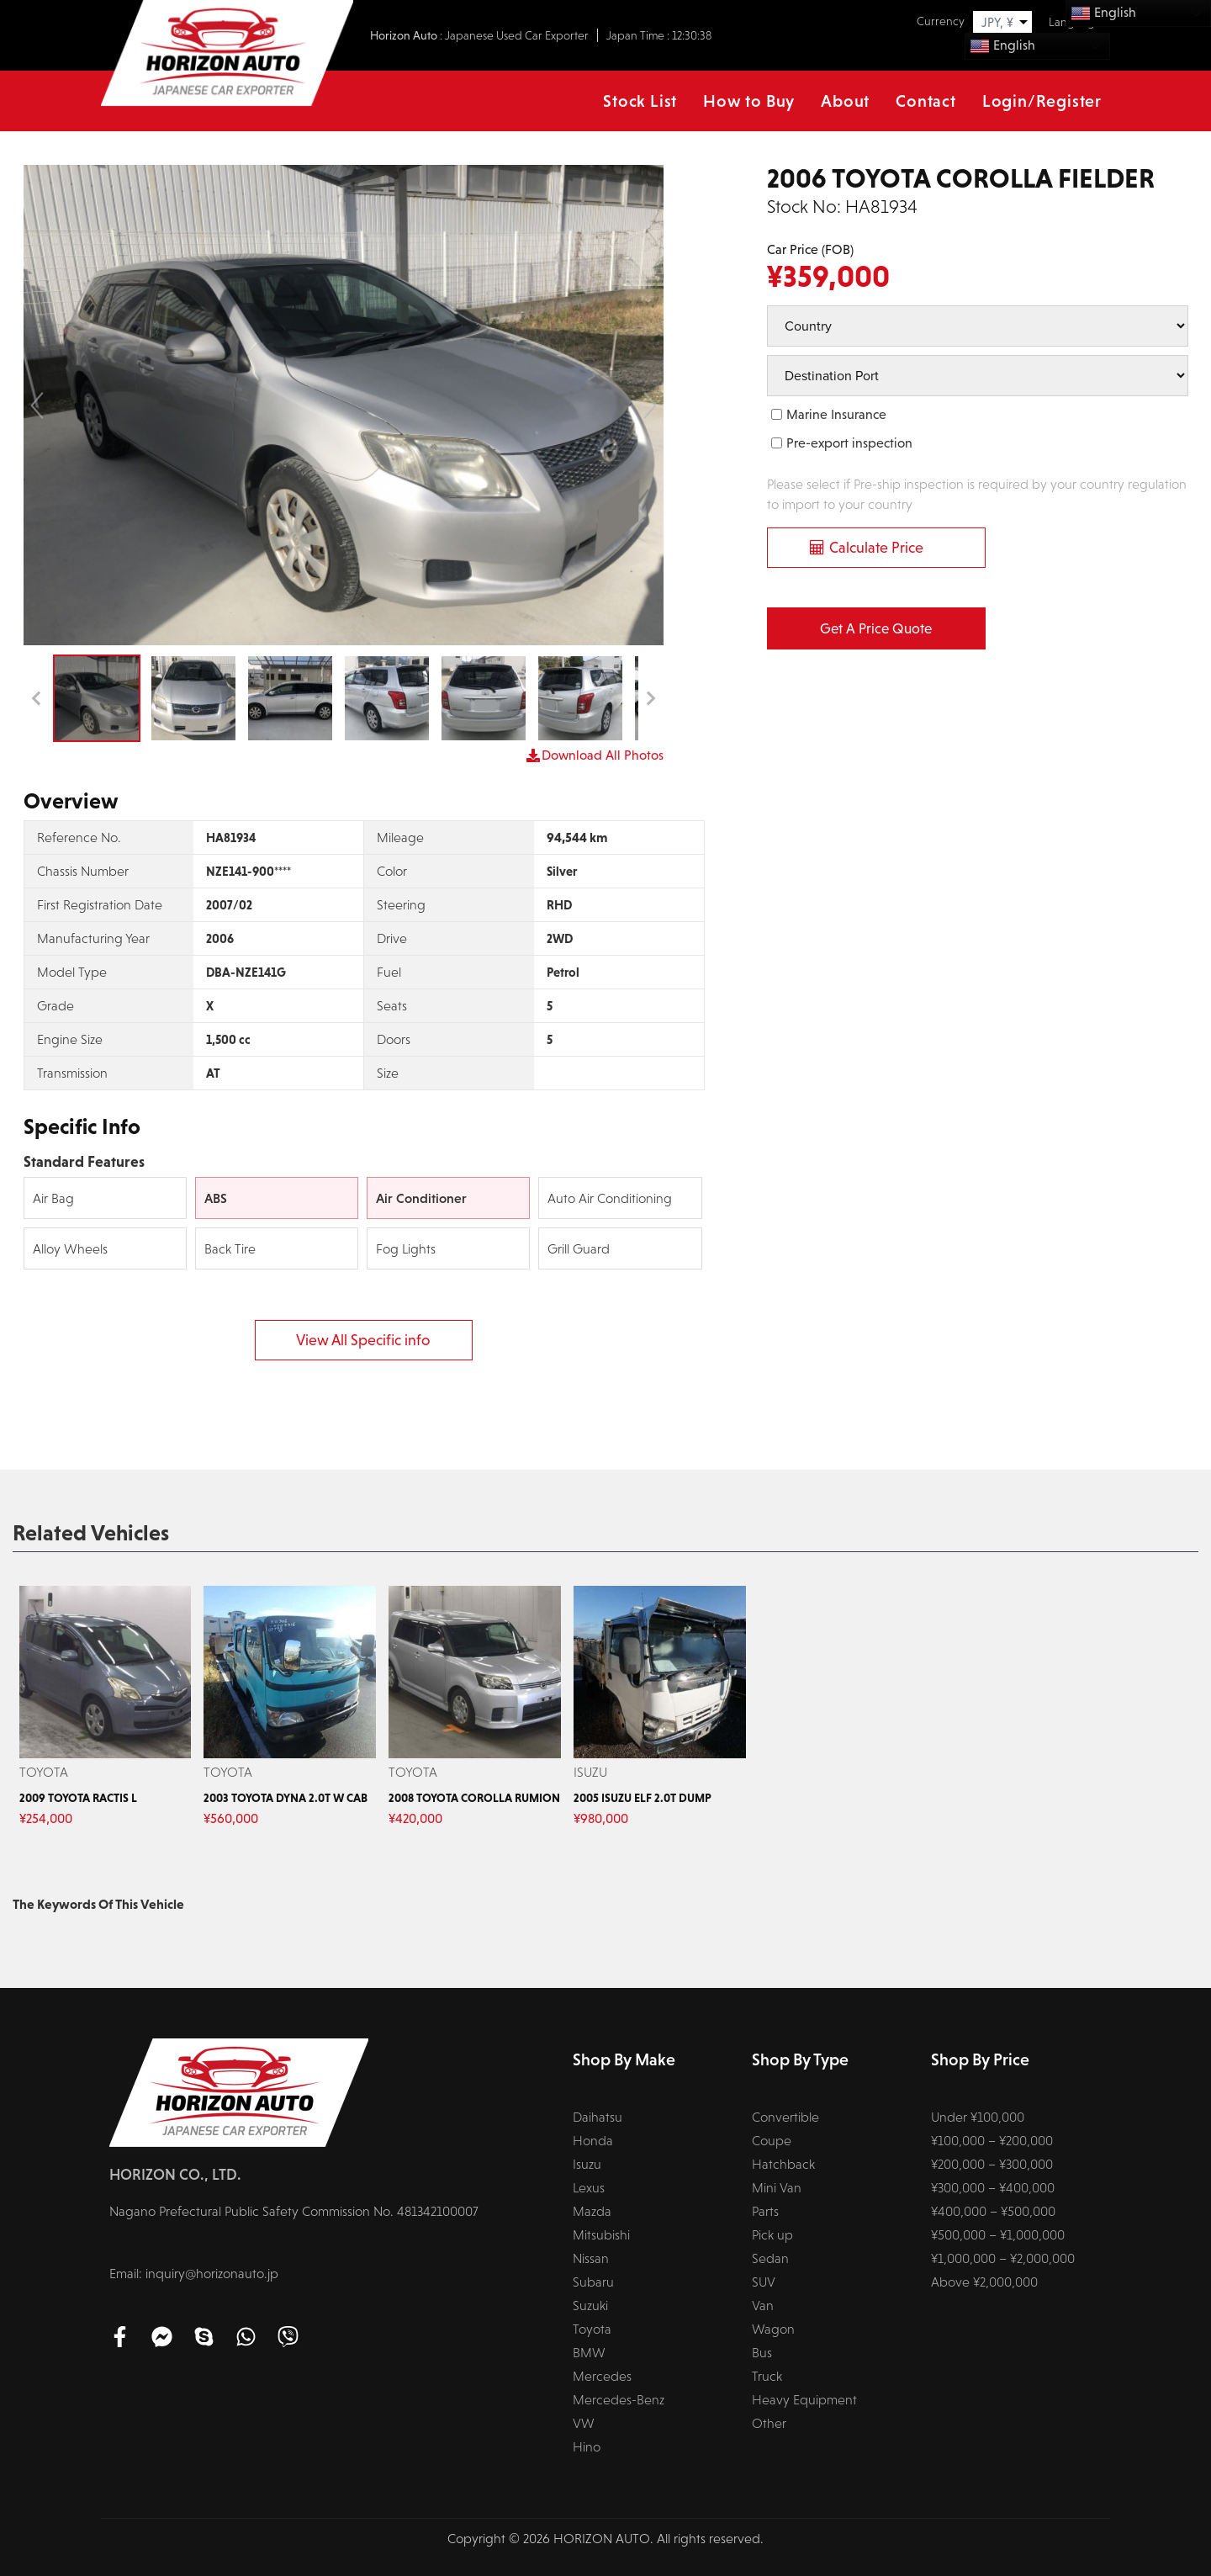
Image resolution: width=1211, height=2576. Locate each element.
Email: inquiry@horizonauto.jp (193, 2273)
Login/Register (1042, 101)
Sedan (770, 2258)
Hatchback (783, 2164)
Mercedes (602, 2376)
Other (769, 2423)
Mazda (592, 2211)
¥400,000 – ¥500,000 (993, 2211)
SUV (763, 2282)
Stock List (640, 101)
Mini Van (776, 2188)
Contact (926, 101)
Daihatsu (597, 2117)
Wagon (773, 2329)
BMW (589, 2352)
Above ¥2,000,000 (984, 2282)
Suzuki (590, 2305)
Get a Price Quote (876, 629)
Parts (765, 2211)
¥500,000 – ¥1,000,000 (998, 2235)
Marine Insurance (836, 414)
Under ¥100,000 (977, 2117)
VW (584, 2423)
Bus (762, 2352)
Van (763, 2305)
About (845, 101)
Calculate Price (876, 547)
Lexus (589, 2188)
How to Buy (749, 101)
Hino (586, 2447)
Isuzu (587, 2164)
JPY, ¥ (997, 22)
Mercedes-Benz (618, 2400)
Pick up (772, 2235)
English (1002, 46)
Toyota (592, 2329)
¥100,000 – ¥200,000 (992, 2140)
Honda (593, 2140)
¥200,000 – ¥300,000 (992, 2164)
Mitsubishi (601, 2235)
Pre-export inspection (849, 443)
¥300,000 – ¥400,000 (993, 2188)
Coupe (771, 2140)
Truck (767, 2376)
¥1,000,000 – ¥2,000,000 (1003, 2258)
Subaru (593, 2282)
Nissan (591, 2258)
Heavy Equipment (804, 2400)
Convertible (785, 2117)
